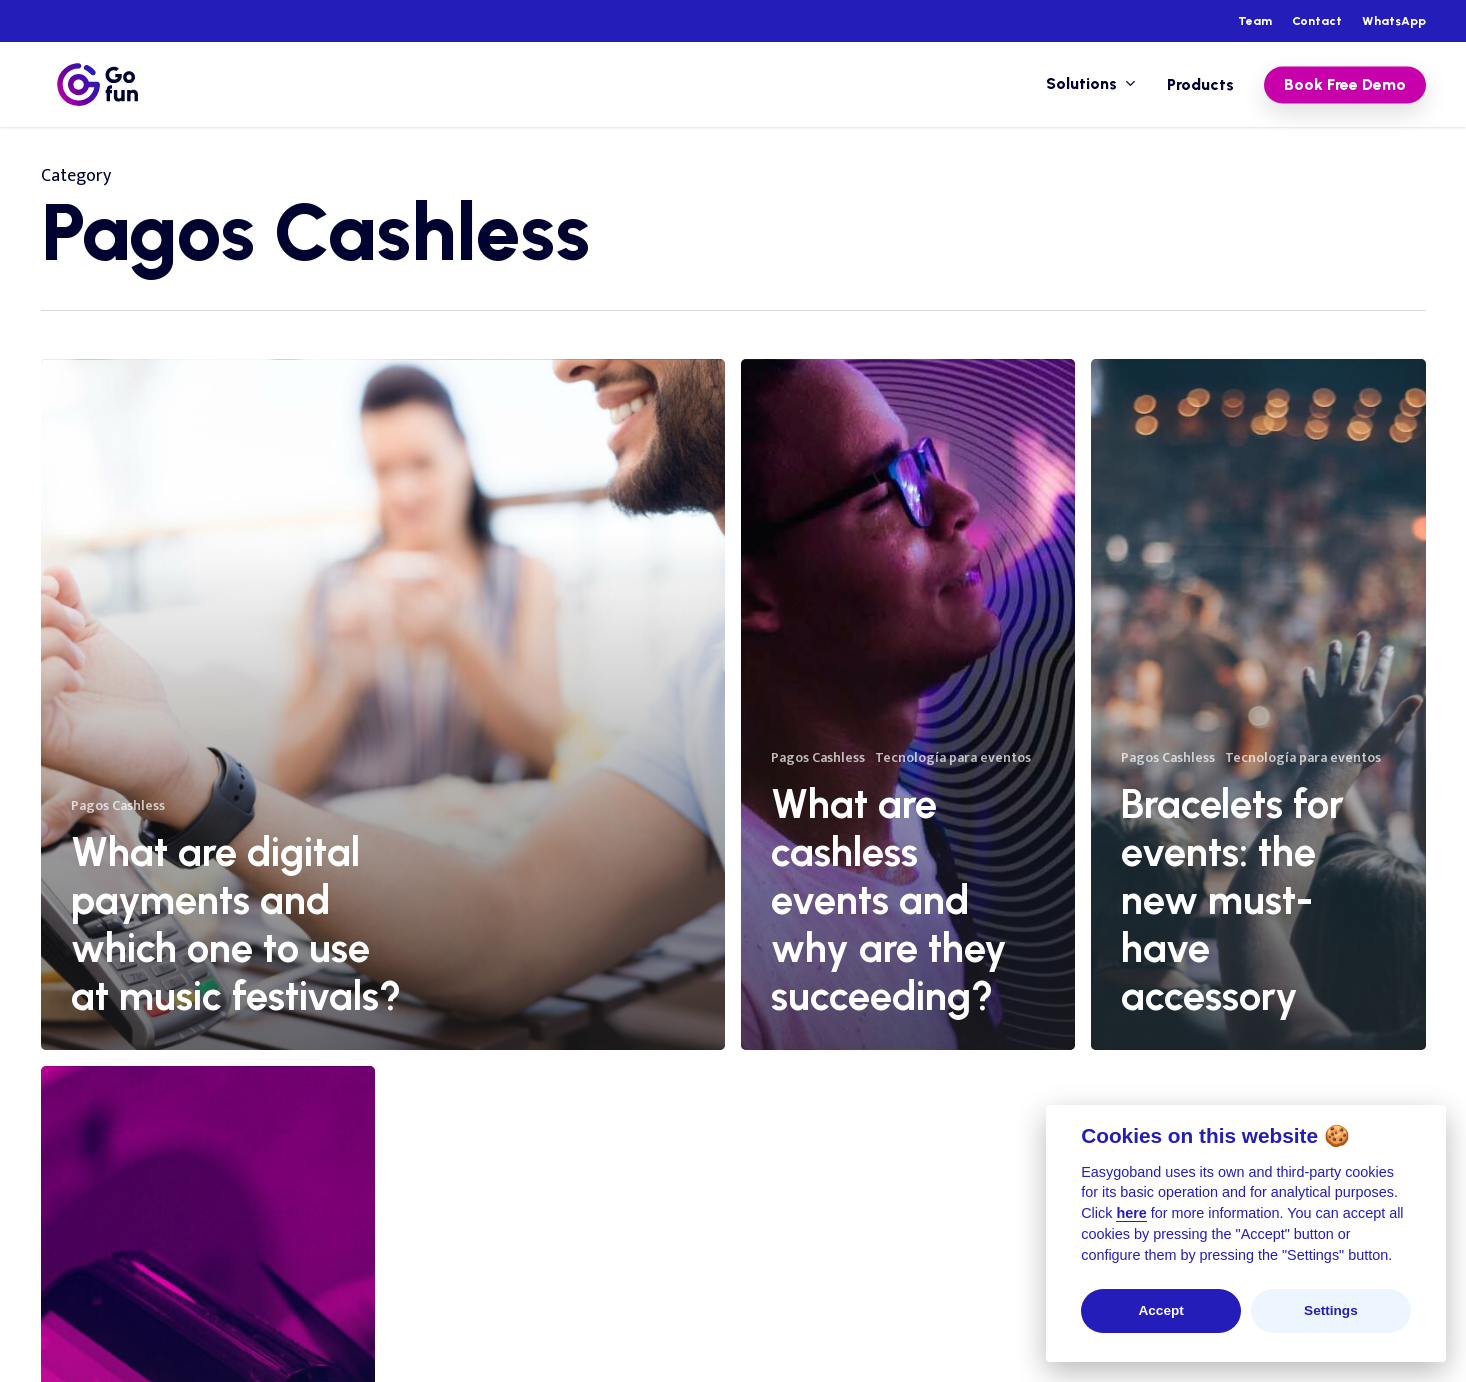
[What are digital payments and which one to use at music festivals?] (383, 704)
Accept (1160, 1310)
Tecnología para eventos (953, 757)
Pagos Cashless (118, 805)
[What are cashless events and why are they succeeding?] (908, 704)
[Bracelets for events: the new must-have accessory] (1258, 704)
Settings (1331, 1310)
